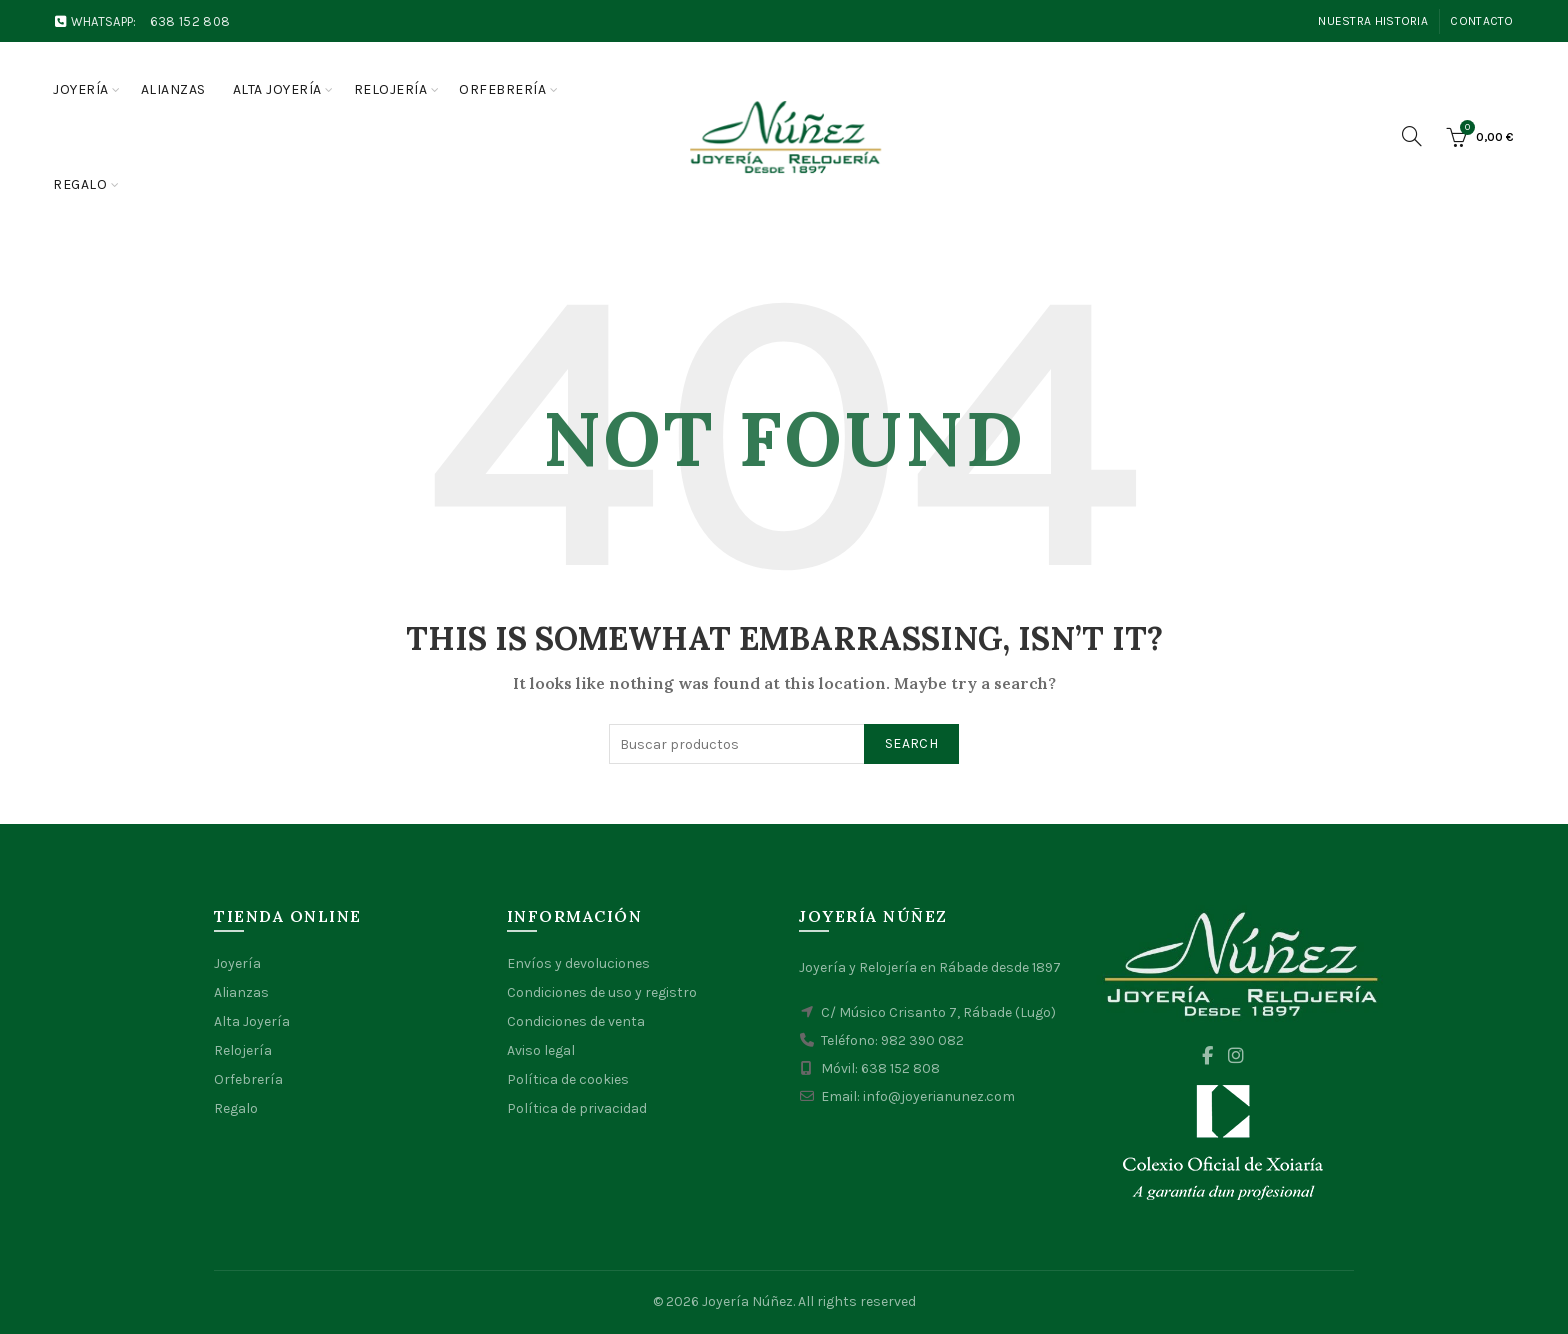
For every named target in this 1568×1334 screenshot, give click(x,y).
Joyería (81, 89)
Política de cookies (568, 1079)
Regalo (80, 184)
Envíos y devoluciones (578, 963)
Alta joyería (277, 89)
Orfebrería (502, 89)
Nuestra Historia (1373, 21)
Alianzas (173, 89)
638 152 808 (190, 21)
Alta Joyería (252, 1021)
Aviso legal (541, 1050)
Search (911, 743)
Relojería (391, 89)
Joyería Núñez (747, 1301)
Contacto (1481, 21)
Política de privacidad (577, 1108)
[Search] (1412, 136)
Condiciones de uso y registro (602, 992)
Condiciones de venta (576, 1021)
